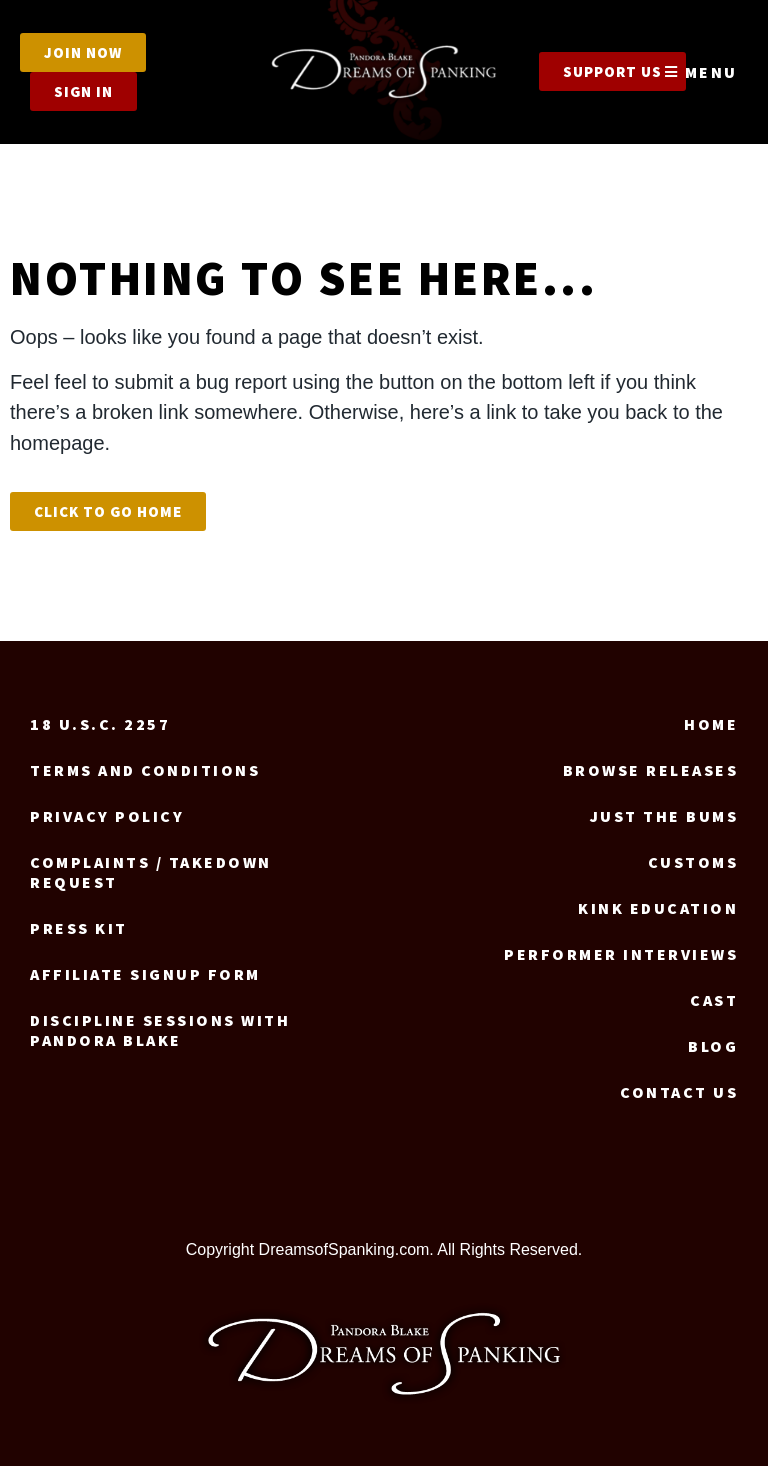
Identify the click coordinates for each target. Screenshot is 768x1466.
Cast (714, 1000)
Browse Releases (651, 770)
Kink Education (658, 908)
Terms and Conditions (145, 770)
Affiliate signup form (145, 974)
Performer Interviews (621, 954)
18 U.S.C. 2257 (100, 724)
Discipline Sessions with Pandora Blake (160, 1030)
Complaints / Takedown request (151, 872)
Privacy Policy (107, 816)
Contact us (679, 1092)
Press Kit (79, 928)
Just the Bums (664, 816)
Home (711, 724)
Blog (713, 1046)
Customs (693, 862)
